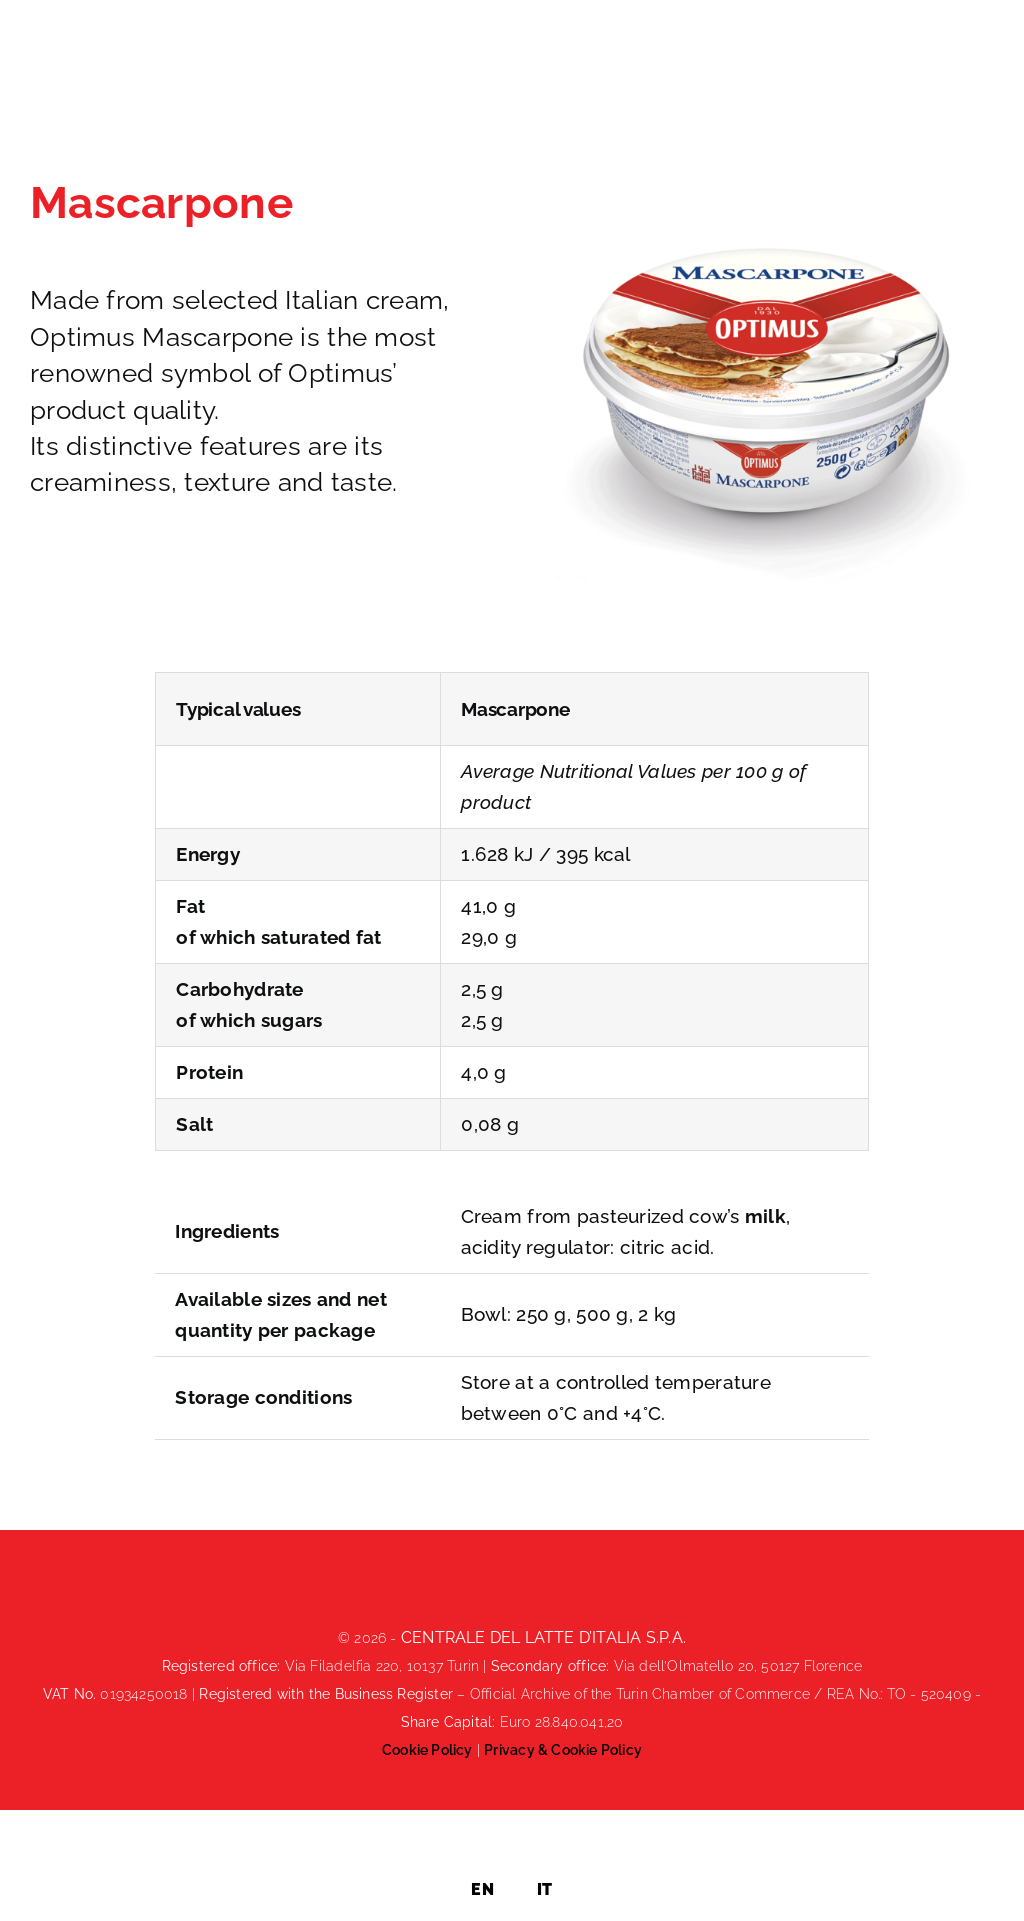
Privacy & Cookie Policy (563, 1750)
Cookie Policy (427, 1750)
